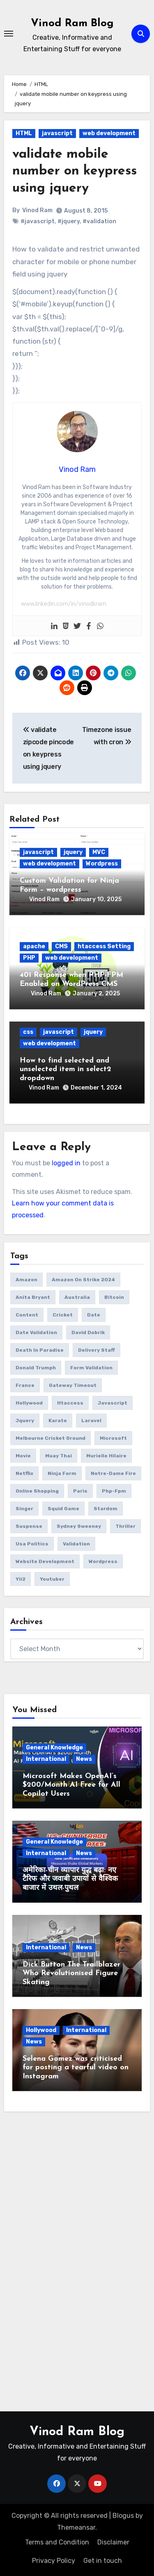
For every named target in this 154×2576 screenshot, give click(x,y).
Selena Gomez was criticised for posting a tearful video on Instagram (76, 2067)
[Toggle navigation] (8, 33)
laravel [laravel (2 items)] (91, 1420)
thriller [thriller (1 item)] (125, 1526)
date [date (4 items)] (93, 1315)
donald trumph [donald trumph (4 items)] (36, 1368)
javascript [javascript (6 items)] (112, 1403)
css (28, 1032)
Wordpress (102, 863)
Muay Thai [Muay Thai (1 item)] (58, 1456)
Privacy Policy (53, 2561)
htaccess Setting (104, 946)
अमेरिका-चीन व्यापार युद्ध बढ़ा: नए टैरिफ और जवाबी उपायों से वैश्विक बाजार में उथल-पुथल (70, 1879)
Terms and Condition (57, 2542)
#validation (99, 221)
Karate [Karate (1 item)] (57, 1420)
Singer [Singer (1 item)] (24, 1508)
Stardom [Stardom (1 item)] (105, 1508)
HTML (24, 133)
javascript (57, 133)
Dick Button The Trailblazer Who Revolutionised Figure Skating (71, 1973)
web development (109, 133)
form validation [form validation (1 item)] (91, 1368)
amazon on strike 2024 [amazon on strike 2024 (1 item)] (83, 1279)
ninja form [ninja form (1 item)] (62, 1473)
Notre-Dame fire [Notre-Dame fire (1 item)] (113, 1473)
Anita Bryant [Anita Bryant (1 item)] (33, 1297)
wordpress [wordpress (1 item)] (103, 1561)
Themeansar (76, 2527)
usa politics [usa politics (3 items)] (32, 1544)
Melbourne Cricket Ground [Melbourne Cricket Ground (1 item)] (50, 1438)
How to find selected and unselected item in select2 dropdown (65, 1069)
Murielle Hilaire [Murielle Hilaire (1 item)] (106, 1456)
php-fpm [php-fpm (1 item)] (114, 1491)
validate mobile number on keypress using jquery (74, 171)
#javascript (38, 221)
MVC (98, 852)
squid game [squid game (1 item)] (63, 1508)
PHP (29, 957)
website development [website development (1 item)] (45, 1561)
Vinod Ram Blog (72, 23)
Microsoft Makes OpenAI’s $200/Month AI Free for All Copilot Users (71, 1785)
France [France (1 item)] (25, 1385)
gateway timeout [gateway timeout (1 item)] (73, 1385)
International (46, 1759)
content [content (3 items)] (27, 1315)
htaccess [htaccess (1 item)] (70, 1403)
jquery (73, 852)
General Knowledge (54, 1747)
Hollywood (41, 2030)
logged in (66, 1163)
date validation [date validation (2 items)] (36, 1332)
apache (34, 946)
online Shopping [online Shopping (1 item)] (37, 1491)
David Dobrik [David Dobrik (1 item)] (88, 1332)
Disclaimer (113, 2542)
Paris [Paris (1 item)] (80, 1491)
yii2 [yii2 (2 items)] (20, 1579)
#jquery (68, 221)
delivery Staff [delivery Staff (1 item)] (96, 1350)
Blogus (123, 2515)
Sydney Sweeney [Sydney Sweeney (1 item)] (79, 1526)
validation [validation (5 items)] (76, 1544)
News (84, 1759)
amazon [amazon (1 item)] (26, 1279)
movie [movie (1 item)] (23, 1456)
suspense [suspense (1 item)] (29, 1526)
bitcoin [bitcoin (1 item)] (114, 1297)
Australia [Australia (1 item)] (77, 1297)
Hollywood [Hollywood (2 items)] (29, 1403)
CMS (61, 946)
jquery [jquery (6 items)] (25, 1420)
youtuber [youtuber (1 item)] (52, 1579)
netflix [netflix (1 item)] (24, 1473)
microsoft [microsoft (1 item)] (113, 1438)
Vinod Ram (37, 210)
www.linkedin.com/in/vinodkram (63, 603)
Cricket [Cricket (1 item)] (63, 1315)
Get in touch (102, 2561)
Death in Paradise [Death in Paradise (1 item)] (40, 1350)
